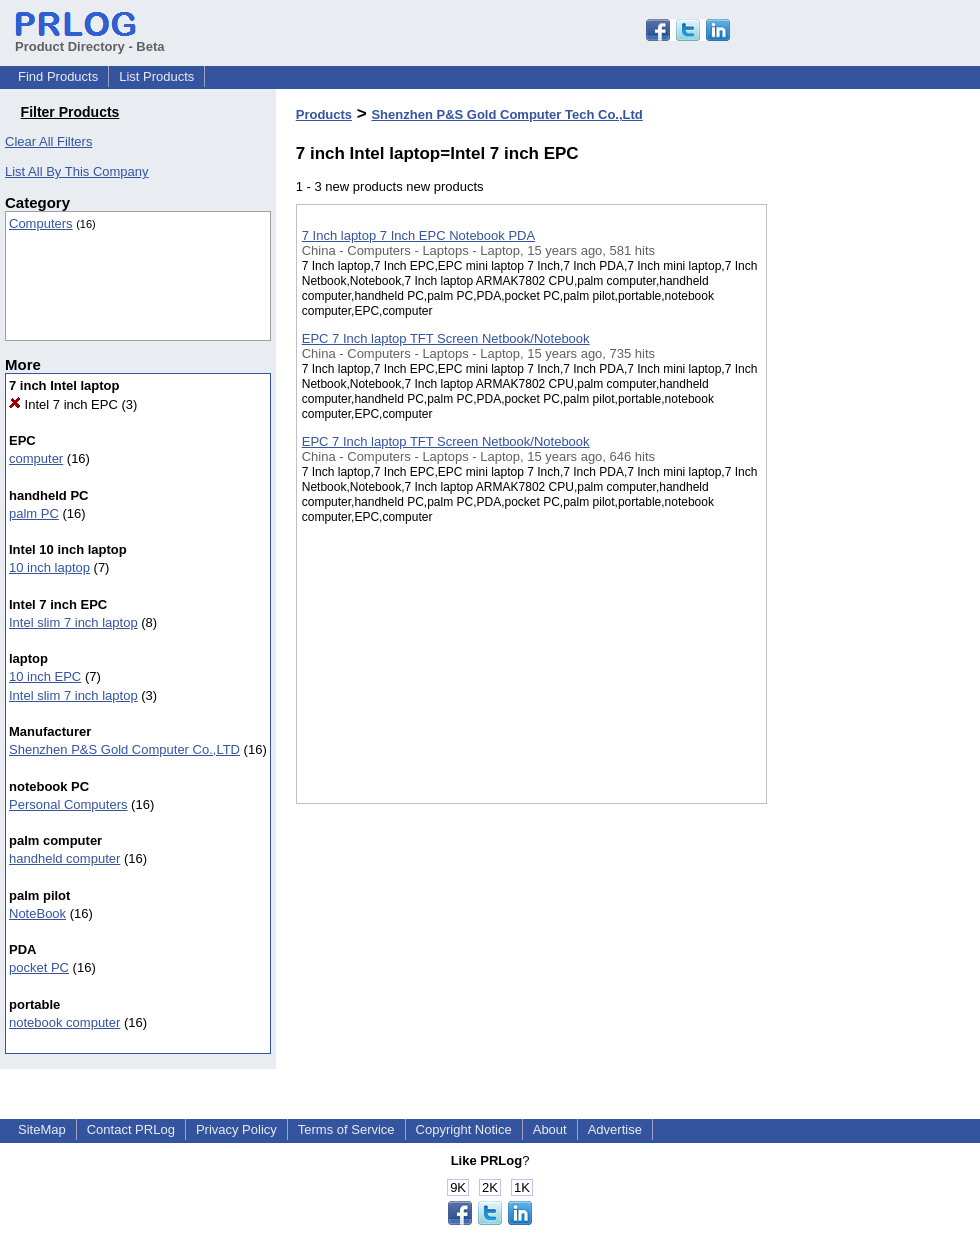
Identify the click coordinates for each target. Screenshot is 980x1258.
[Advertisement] (867, 519)
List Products (156, 76)
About (550, 1129)
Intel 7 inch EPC (63, 404)
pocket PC (39, 967)
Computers (41, 223)
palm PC (34, 513)
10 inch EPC (45, 676)
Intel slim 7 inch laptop (73, 622)
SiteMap (42, 1129)
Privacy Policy (236, 1129)
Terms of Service (346, 1129)
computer (36, 458)
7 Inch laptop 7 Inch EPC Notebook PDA (418, 235)
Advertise (615, 1129)
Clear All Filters (48, 141)
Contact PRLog (131, 1129)
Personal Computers (68, 804)
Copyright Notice (464, 1129)
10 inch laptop (49, 567)
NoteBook (37, 913)
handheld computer (64, 858)
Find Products (58, 76)
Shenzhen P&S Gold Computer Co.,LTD (124, 749)
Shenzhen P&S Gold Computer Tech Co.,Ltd (506, 114)
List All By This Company (77, 171)
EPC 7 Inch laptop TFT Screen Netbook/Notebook (446, 338)
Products (324, 114)
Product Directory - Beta (90, 39)
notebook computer (64, 1022)
